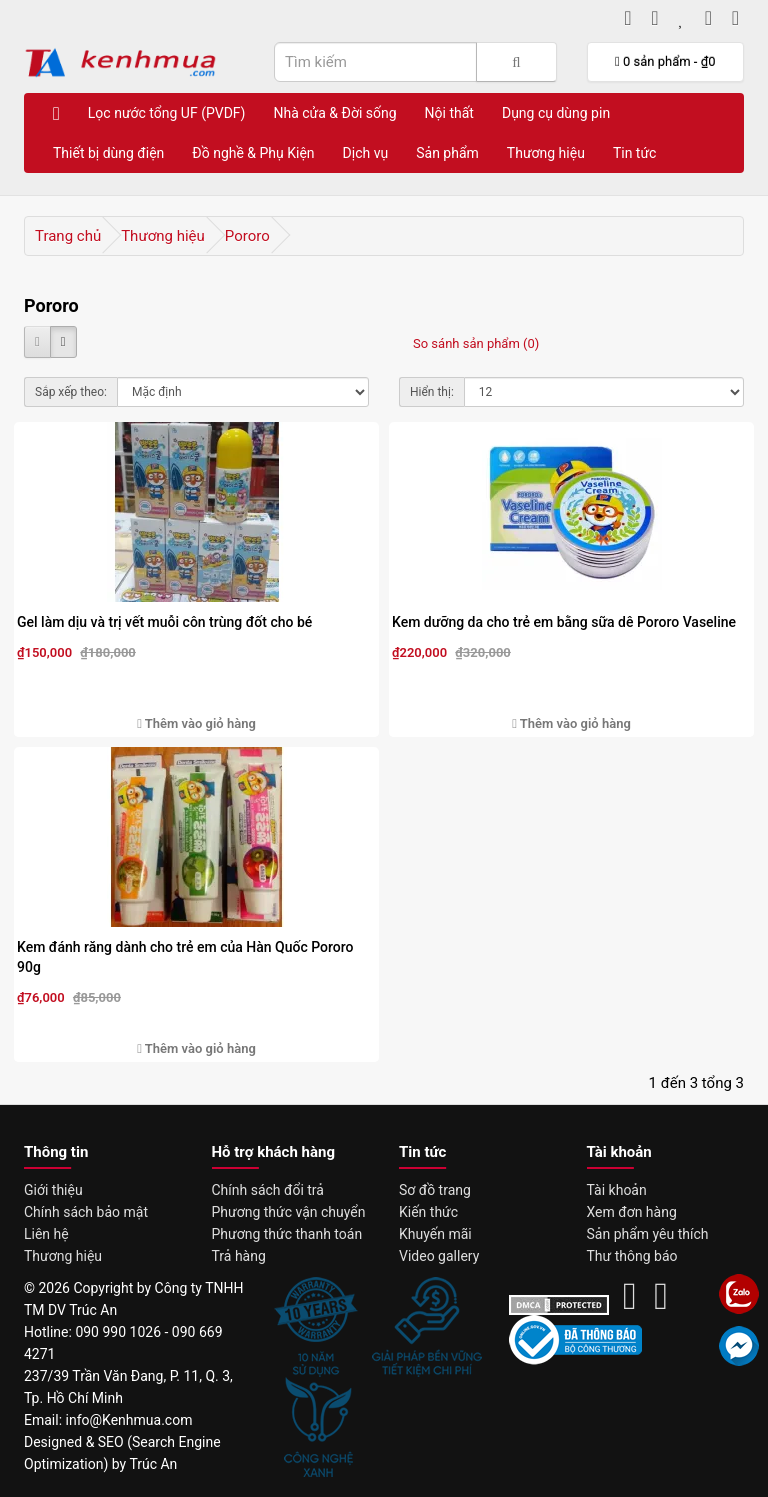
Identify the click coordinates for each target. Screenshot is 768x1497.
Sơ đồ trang (435, 1190)
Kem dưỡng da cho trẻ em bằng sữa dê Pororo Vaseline (564, 622)
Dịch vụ (366, 153)
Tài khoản (617, 1190)
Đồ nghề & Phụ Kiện (253, 153)
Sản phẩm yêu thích (648, 1234)
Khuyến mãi (435, 1234)
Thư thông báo (632, 1256)
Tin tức (635, 153)
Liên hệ (46, 1234)
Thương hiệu (546, 153)
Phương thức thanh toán (287, 1234)
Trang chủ (68, 236)
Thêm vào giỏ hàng (196, 723)
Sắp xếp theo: (71, 392)
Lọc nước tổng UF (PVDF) (167, 113)
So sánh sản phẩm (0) (476, 343)
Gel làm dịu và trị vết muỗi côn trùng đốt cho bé (164, 622)
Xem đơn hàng (632, 1212)
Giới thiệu (53, 1190)
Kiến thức (428, 1212)
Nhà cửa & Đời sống (334, 113)
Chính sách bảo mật (86, 1212)
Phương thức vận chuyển (289, 1212)
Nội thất (449, 113)
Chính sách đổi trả (268, 1190)
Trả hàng (239, 1256)
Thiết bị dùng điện (108, 153)
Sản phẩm (447, 153)
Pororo (247, 236)
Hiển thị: (432, 392)
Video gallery (439, 1256)
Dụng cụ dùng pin (556, 113)
